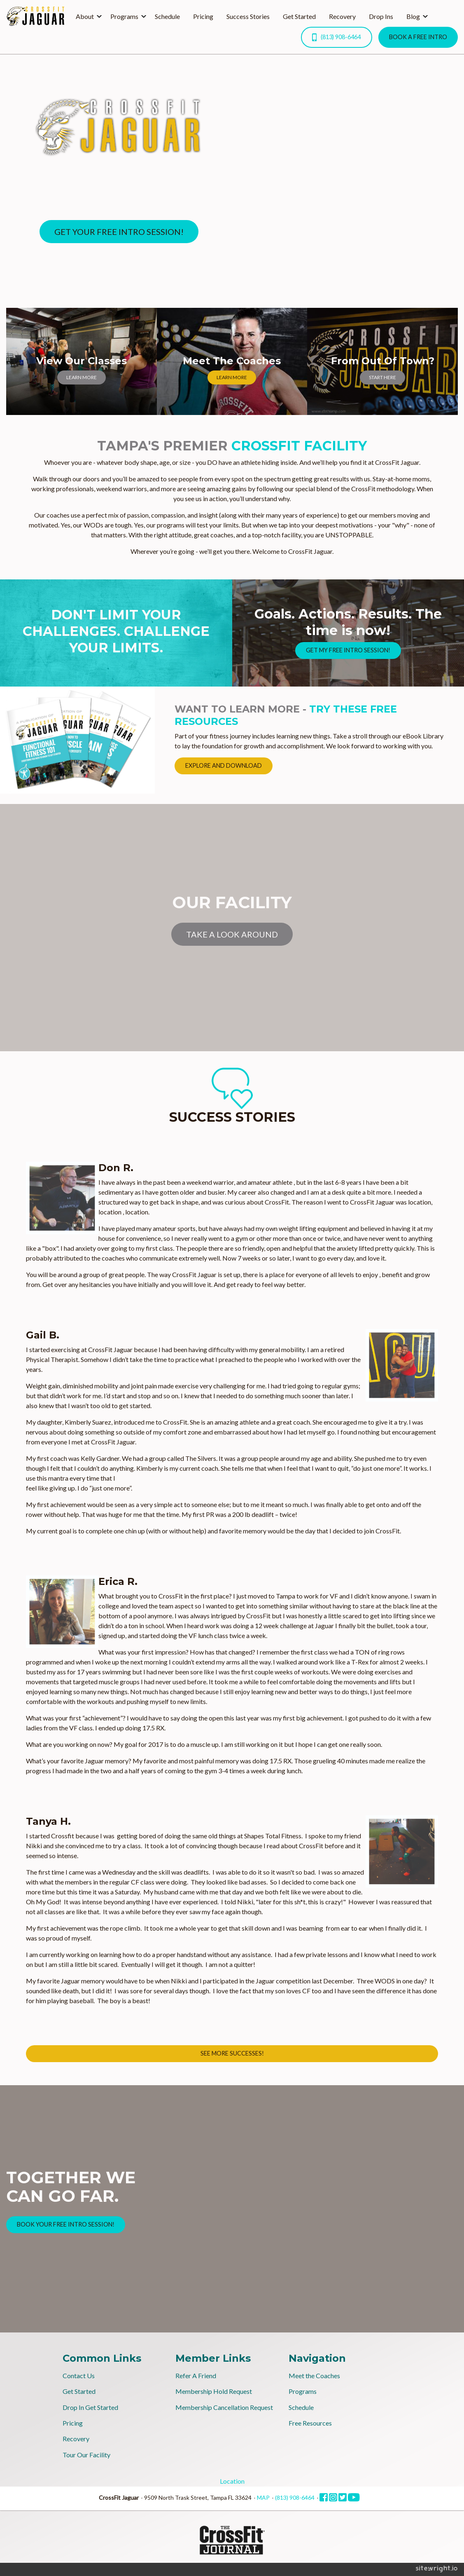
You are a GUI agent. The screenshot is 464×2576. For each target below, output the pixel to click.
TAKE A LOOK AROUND (232, 934)
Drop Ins (381, 16)
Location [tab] (232, 2481)
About (85, 16)
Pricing (203, 16)
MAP (263, 2497)
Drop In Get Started (90, 2407)
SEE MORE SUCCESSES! (232, 2053)
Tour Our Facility (86, 2455)
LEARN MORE (81, 377)
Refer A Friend (195, 2375)
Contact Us (79, 2375)
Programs (124, 16)
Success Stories (248, 16)
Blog (413, 16)
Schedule (167, 16)
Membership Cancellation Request (224, 2407)
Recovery (342, 16)
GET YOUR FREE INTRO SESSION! (119, 232)
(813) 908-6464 (336, 37)
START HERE (382, 377)
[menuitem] (86, 16)
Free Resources (310, 2423)
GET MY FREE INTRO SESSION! (348, 650)
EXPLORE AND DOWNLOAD (223, 765)
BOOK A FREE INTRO (418, 36)
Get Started (299, 16)
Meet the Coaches (314, 2375)
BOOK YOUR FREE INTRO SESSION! (65, 2224)
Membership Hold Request (213, 2391)
